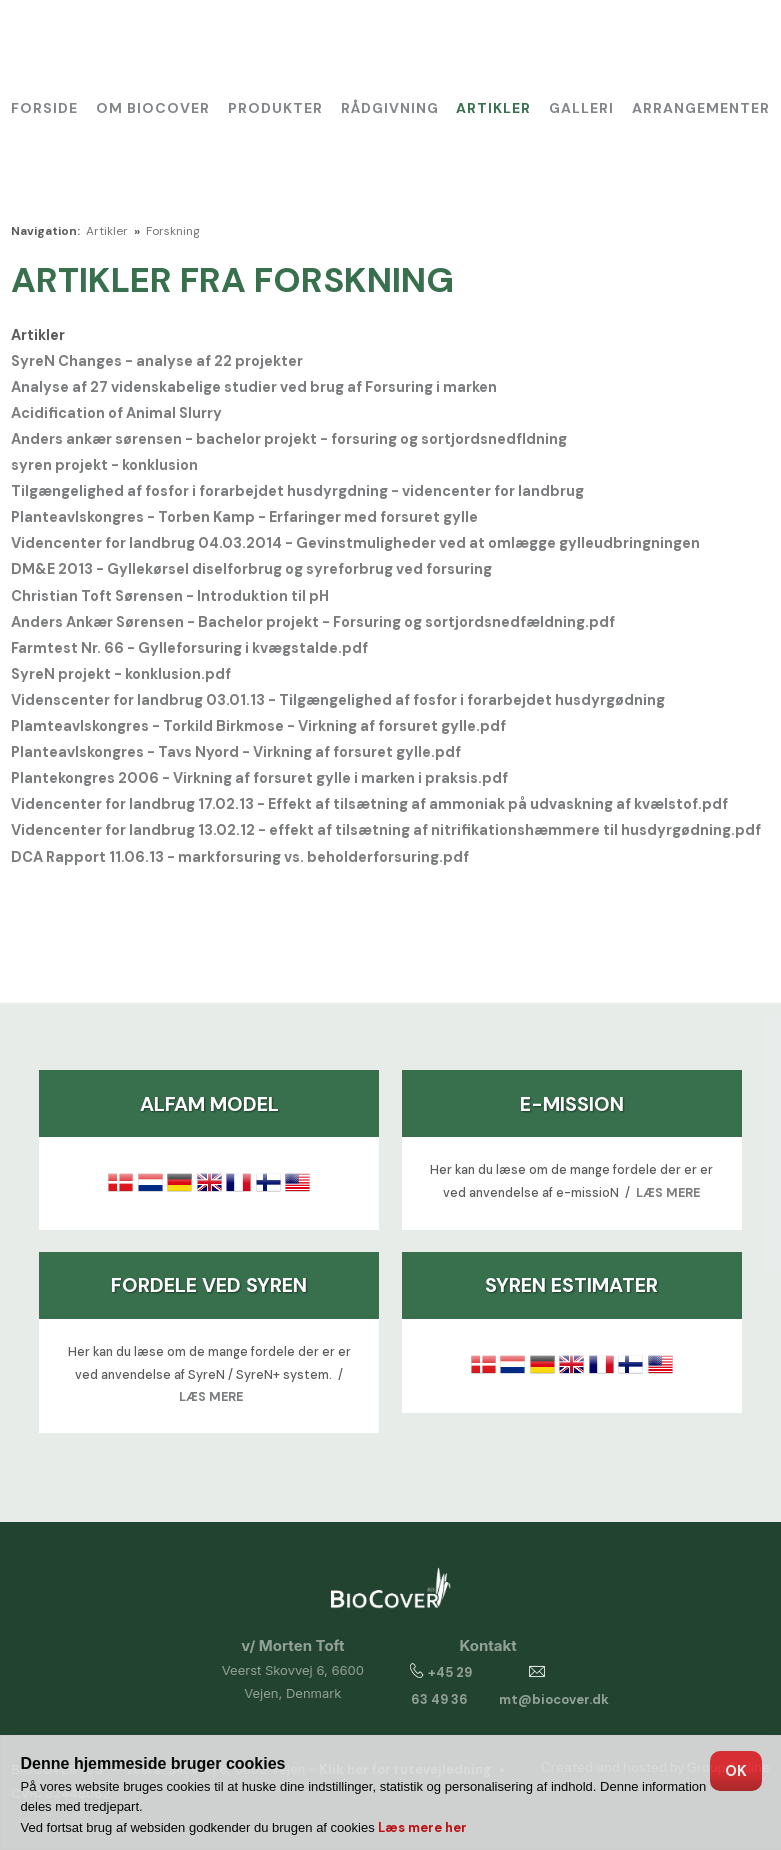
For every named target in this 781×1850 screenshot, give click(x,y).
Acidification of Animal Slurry (116, 413)
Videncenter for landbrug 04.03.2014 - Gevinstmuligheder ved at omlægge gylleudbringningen (355, 543)
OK (736, 1771)
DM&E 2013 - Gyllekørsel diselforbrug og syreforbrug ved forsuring (251, 569)
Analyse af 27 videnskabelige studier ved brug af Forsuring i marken (254, 387)
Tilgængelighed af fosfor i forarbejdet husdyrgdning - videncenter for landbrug (297, 491)
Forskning (173, 231)
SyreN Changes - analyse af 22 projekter (157, 361)
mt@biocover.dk (554, 1699)
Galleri (581, 108)
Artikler (493, 108)
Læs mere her (422, 1827)
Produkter (275, 108)
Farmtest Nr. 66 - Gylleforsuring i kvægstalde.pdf (189, 648)
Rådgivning (390, 108)
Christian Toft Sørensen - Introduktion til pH (170, 596)
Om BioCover (153, 108)
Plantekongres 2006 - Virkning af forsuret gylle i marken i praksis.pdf (259, 778)
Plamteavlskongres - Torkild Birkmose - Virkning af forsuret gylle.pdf (258, 726)
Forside (44, 108)
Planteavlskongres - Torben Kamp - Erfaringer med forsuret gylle (244, 517)
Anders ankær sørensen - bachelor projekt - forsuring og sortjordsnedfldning (289, 439)
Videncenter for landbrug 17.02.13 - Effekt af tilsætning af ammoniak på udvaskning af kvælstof (354, 804)
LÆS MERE (668, 1193)
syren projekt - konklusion (104, 465)
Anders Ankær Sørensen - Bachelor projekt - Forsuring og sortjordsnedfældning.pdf (313, 622)
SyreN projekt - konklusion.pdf (121, 674)
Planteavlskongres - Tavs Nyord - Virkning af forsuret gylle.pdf (236, 752)
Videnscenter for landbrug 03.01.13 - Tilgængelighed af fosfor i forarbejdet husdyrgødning (338, 700)
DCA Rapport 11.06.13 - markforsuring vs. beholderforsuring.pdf (240, 857)
